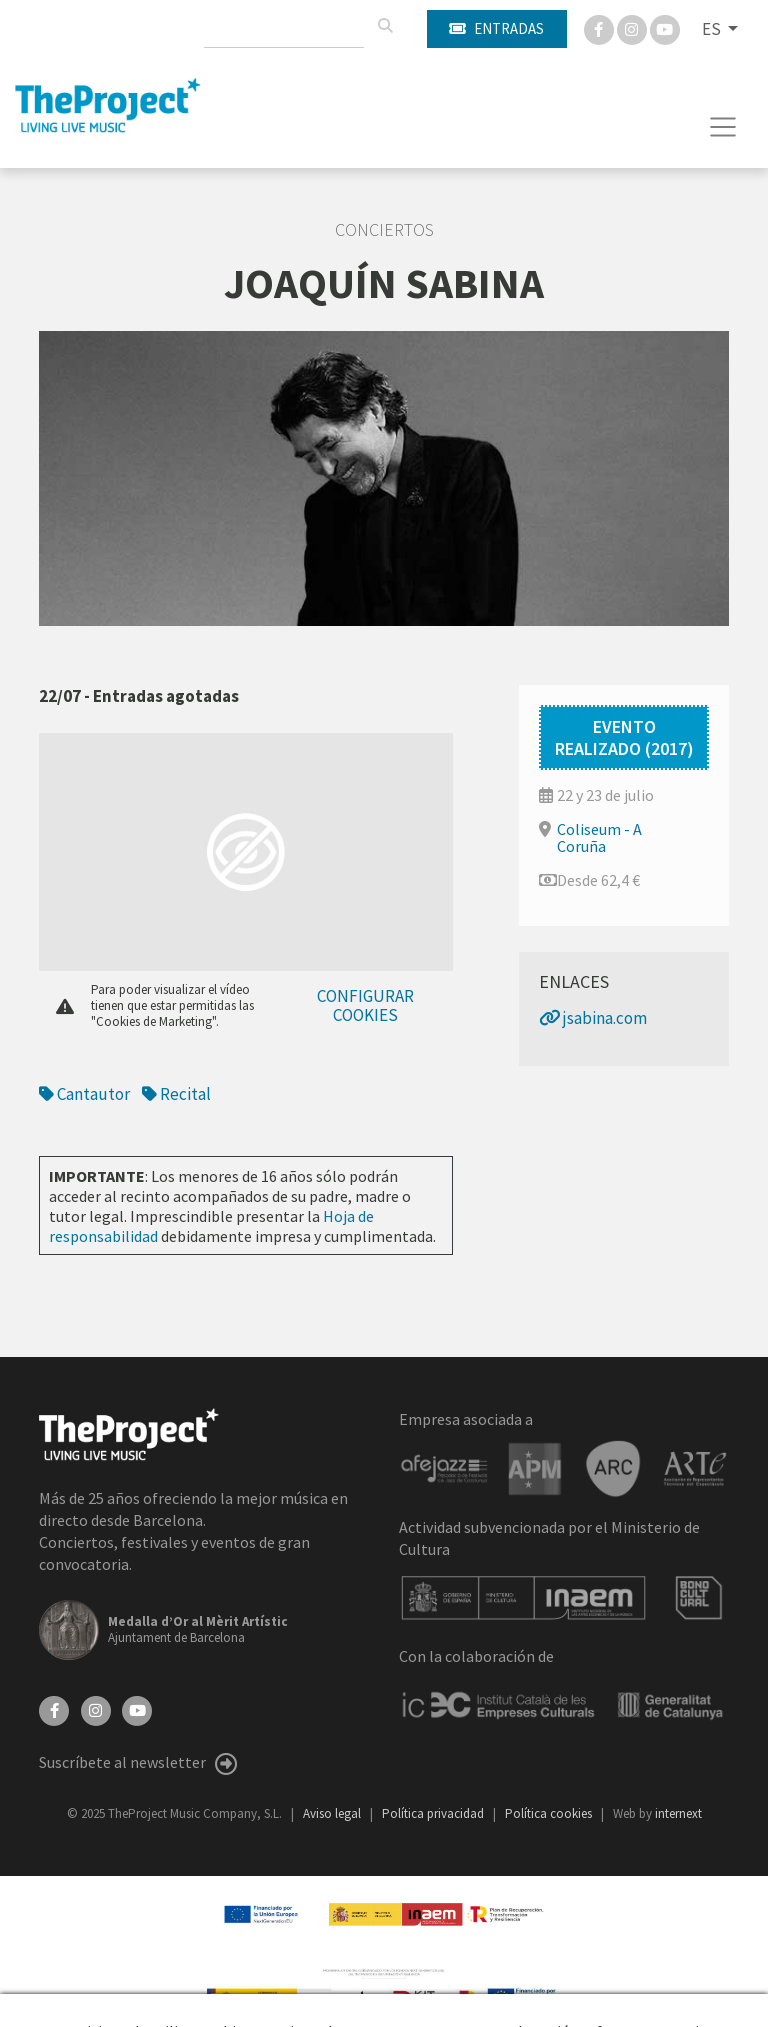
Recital (176, 1094)
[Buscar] (385, 26)
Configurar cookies (365, 1005)
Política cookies (550, 1813)
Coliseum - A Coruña (599, 837)
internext (678, 1813)
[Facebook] (600, 28)
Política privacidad (434, 1813)
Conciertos (384, 230)
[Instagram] (633, 28)
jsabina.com (593, 1018)
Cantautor (84, 1094)
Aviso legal (333, 1813)
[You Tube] (665, 28)
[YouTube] (137, 1709)
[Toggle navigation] (723, 127)
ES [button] (713, 29)
